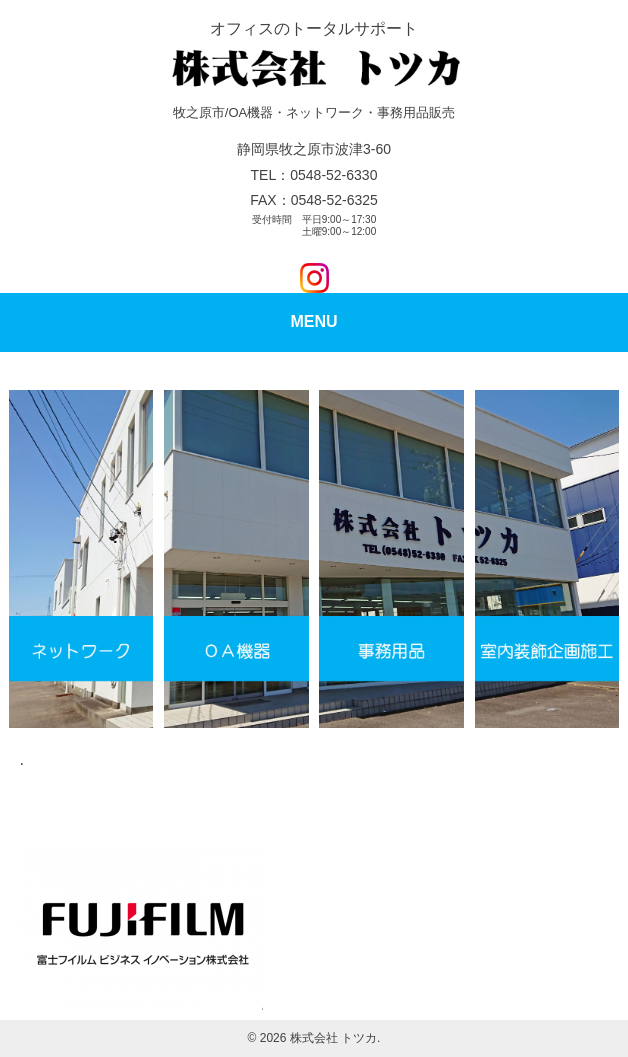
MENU (313, 321)
